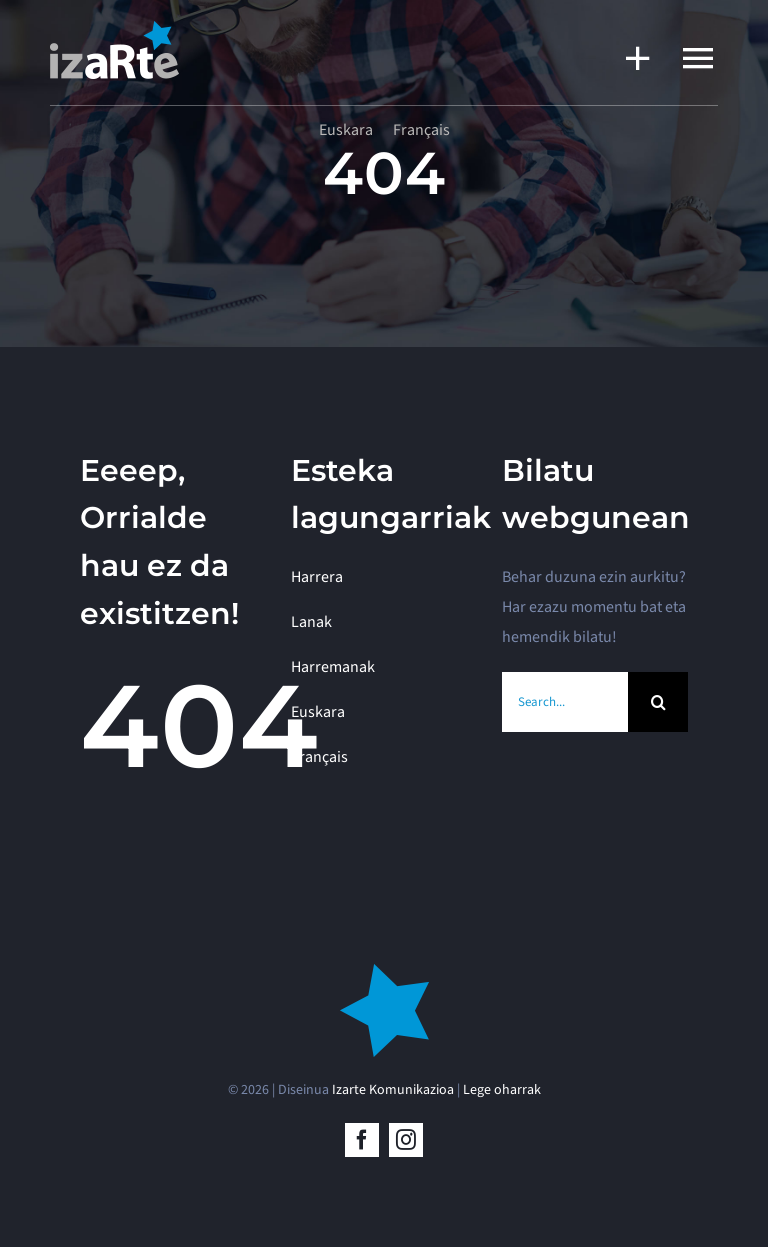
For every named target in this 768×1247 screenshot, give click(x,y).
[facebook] (362, 1140)
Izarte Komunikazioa (393, 1090)
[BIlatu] (658, 702)
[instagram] (406, 1140)
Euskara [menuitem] (346, 130)
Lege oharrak (502, 1090)
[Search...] (565, 702)
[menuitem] (346, 130)
